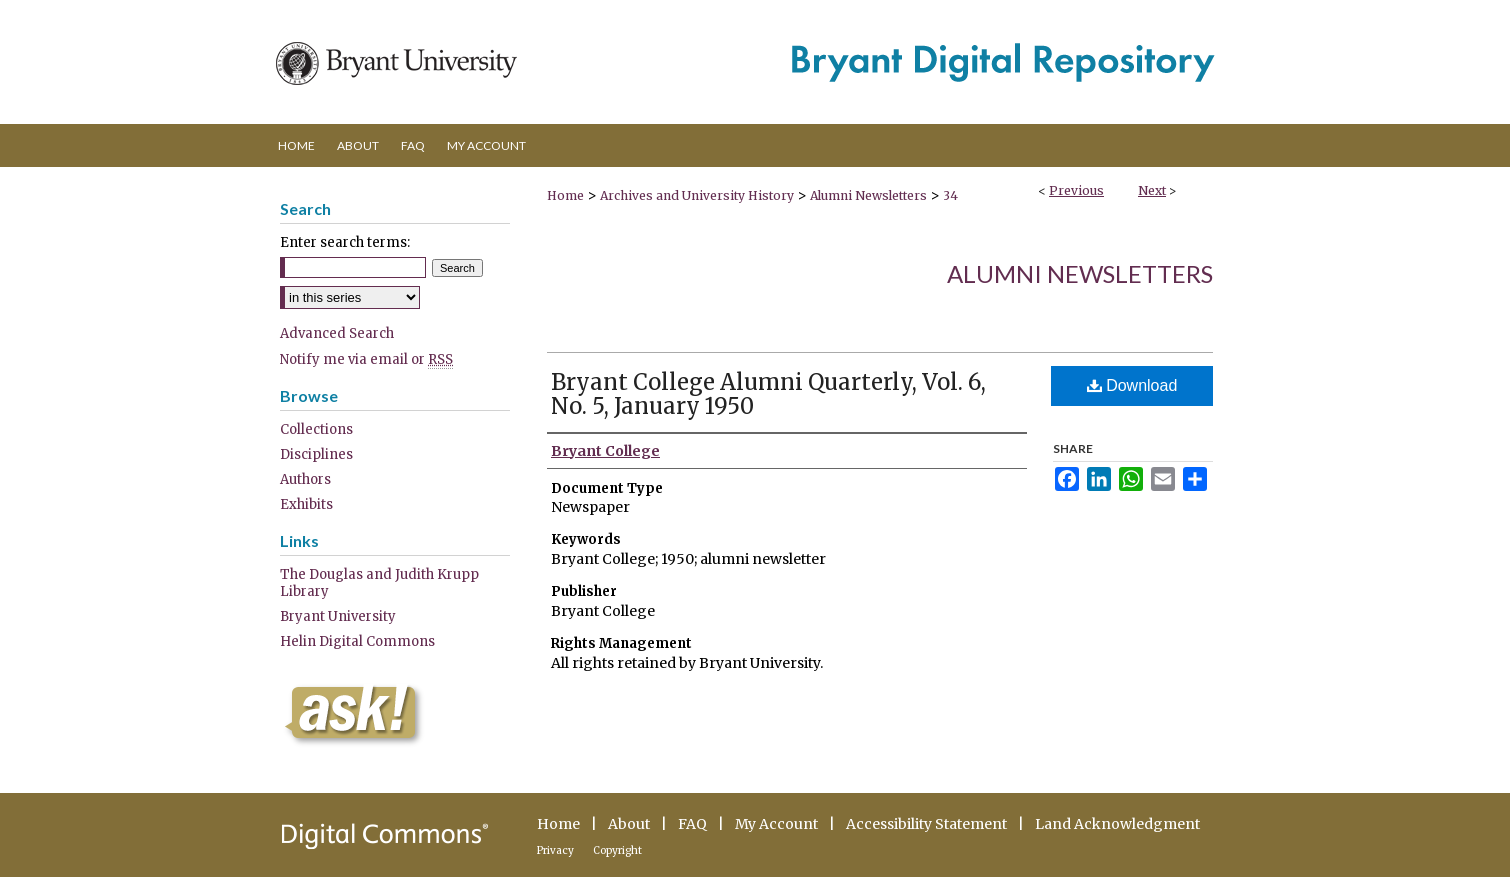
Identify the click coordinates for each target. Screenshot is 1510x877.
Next (1152, 190)
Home (565, 195)
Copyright (617, 850)
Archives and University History (697, 195)
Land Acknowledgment (1117, 824)
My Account (776, 824)
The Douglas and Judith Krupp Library (379, 583)
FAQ (692, 824)
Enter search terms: (345, 242)
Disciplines (316, 454)
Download (1132, 385)
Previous (1076, 190)
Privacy (555, 850)
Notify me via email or (366, 359)
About (629, 824)
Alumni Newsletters (868, 195)
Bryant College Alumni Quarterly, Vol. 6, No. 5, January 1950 (768, 394)
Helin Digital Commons (357, 641)
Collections (316, 429)
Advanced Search (337, 333)
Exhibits (306, 504)
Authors (305, 479)
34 (950, 195)
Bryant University (338, 616)
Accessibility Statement (926, 824)
